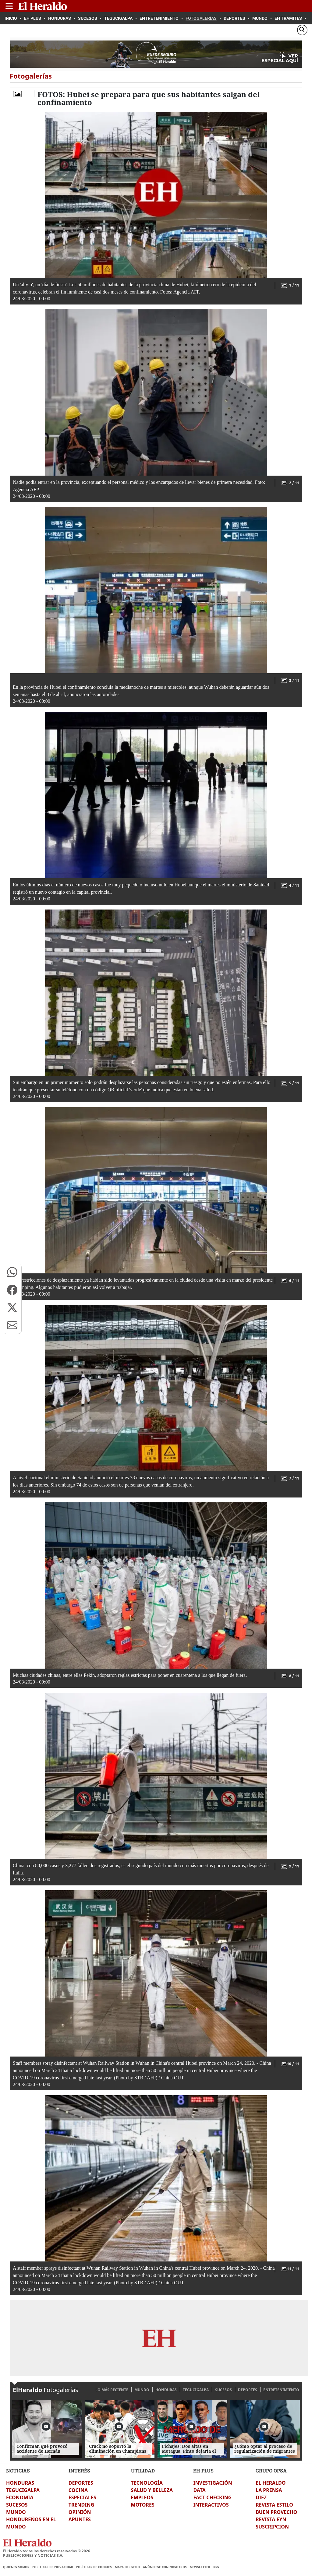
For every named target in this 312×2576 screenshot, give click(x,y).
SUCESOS (223, 2389)
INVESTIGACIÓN (212, 2482)
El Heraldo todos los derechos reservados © (46, 2551)
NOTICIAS (18, 2470)
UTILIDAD (143, 2470)
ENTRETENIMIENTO (281, 2389)
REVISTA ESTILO (274, 2504)
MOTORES (142, 2504)
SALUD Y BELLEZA (152, 2490)
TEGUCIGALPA (196, 2389)
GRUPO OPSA (271, 2470)
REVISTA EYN (271, 2519)
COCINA (78, 2490)
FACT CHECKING (212, 2497)
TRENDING (81, 2504)
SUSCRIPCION (272, 2526)
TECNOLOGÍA (147, 2482)
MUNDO (141, 2389)
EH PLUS (203, 2470)
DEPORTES (247, 2389)
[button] (12, 1272)
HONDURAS (166, 2389)
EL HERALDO (270, 2482)
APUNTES (80, 2519)
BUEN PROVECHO (276, 2512)
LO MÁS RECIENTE (111, 2389)
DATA (199, 2490)
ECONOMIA (20, 2497)
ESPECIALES (82, 2497)
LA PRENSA (269, 2490)
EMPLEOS (142, 2497)
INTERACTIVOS (211, 2504)
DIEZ (261, 2497)
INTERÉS (79, 2470)
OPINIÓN (80, 2512)
